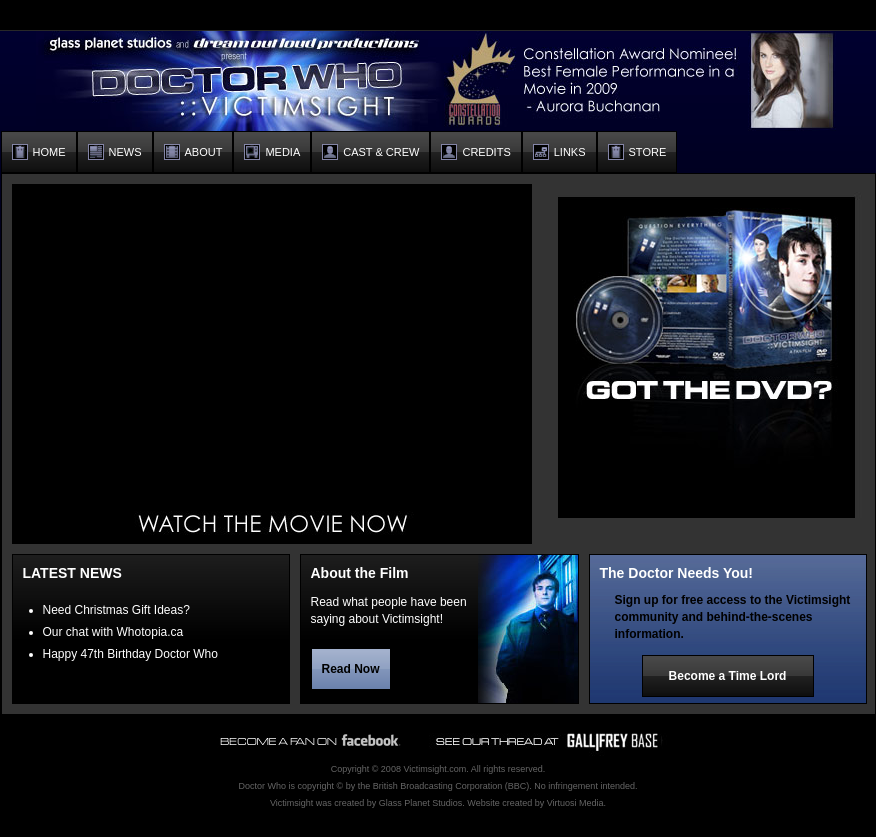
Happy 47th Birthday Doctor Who (130, 654)
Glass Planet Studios (421, 803)
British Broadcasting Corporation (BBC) (451, 786)
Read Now (351, 669)
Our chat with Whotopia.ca (113, 632)
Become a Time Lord (728, 676)
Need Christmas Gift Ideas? (116, 610)
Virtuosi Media (575, 803)
